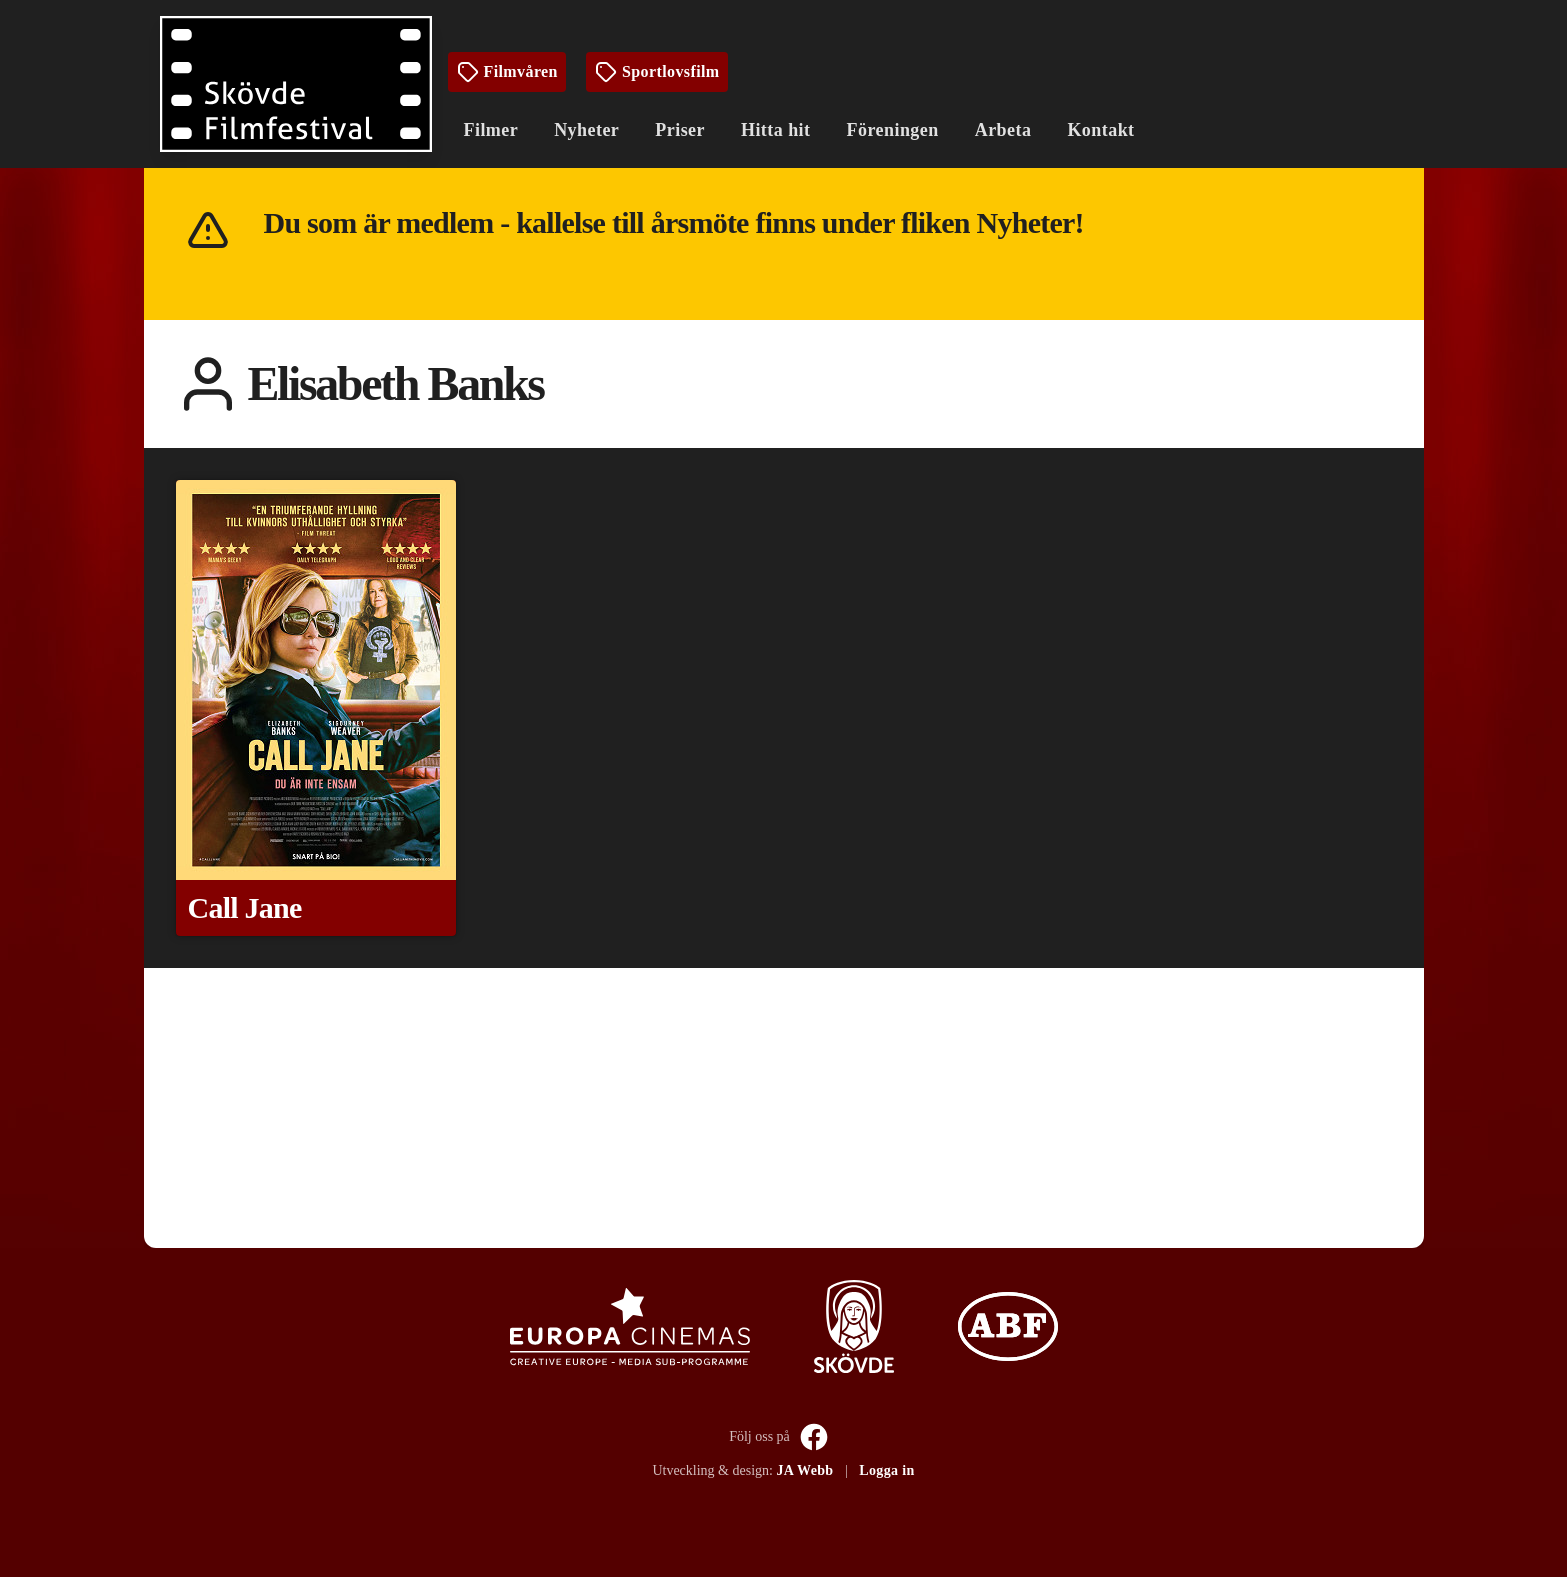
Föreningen (893, 130)
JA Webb (804, 1470)
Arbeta (1003, 130)
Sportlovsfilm (657, 72)
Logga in (886, 1470)
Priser (680, 130)
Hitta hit (776, 130)
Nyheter (586, 130)
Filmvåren (507, 72)
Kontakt (1100, 130)
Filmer (491, 130)
